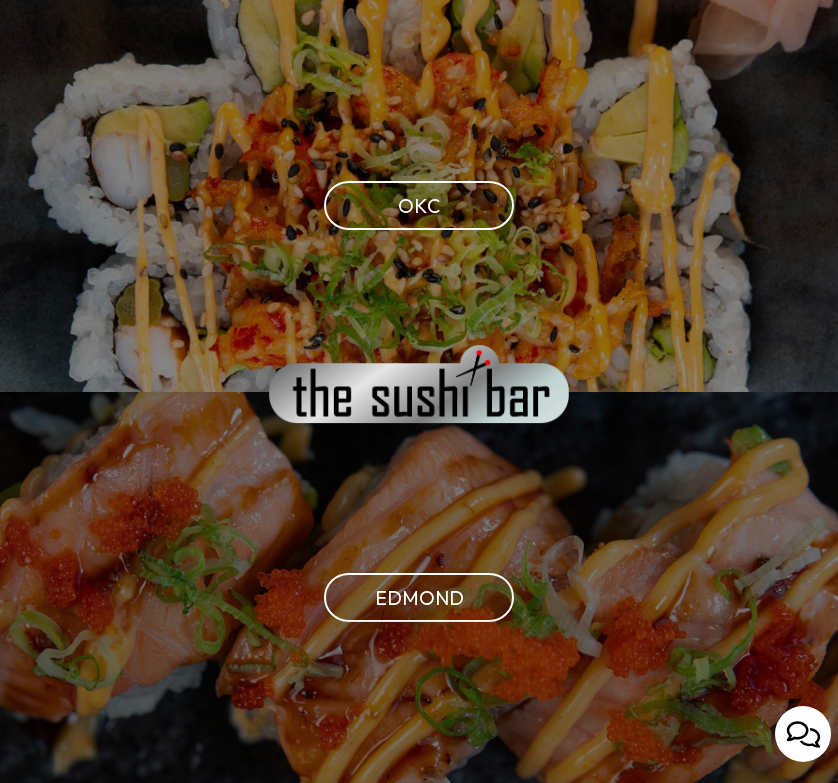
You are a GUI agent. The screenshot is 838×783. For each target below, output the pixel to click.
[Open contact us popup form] (803, 734)
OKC (382, 205)
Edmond (394, 596)
